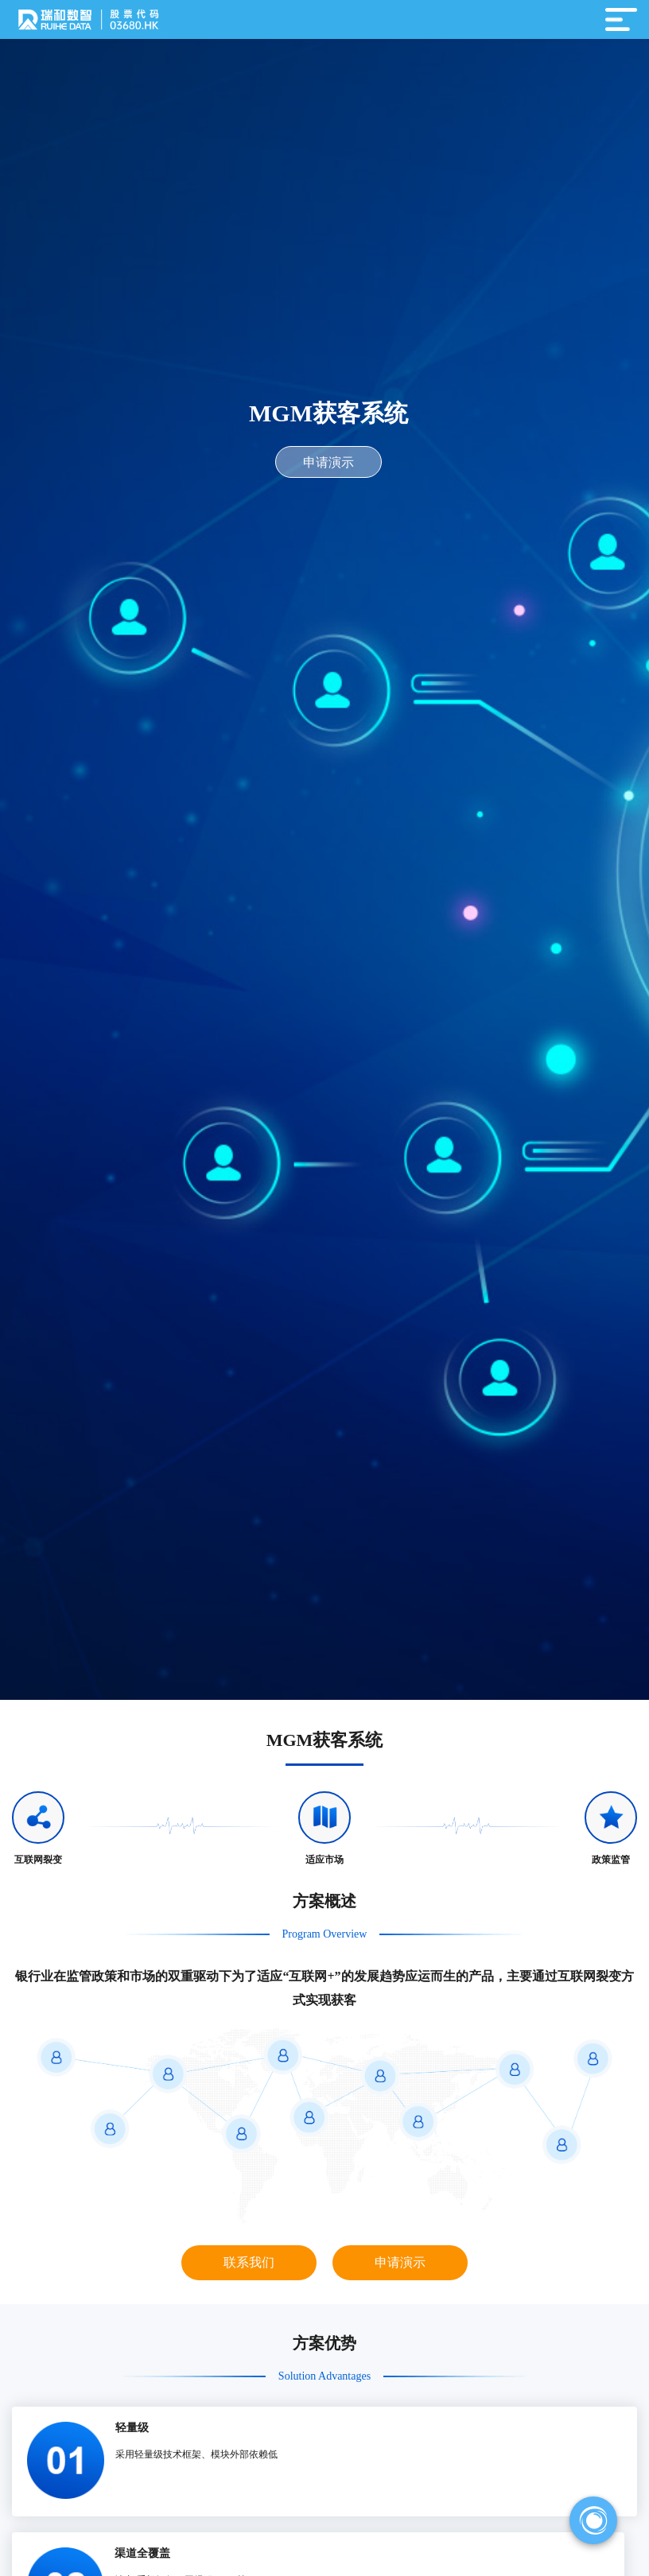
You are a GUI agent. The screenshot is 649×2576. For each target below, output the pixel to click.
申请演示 (328, 462)
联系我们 (248, 2262)
